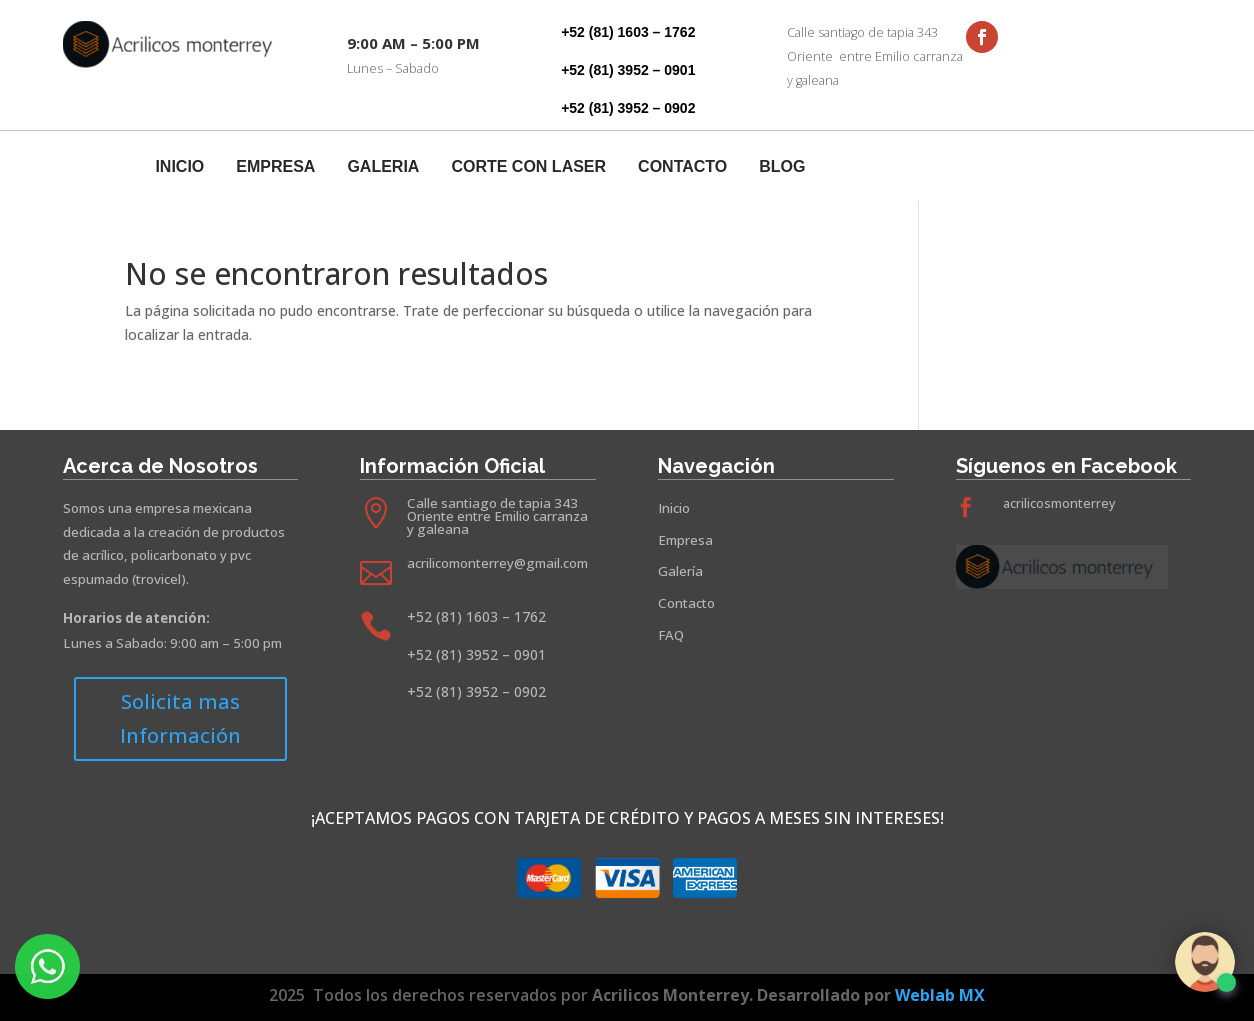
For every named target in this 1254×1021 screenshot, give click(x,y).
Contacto (682, 167)
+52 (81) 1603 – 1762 (628, 32)
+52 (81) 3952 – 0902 (628, 108)
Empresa (275, 167)
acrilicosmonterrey (1059, 503)
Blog (782, 167)
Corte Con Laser (528, 167)
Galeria (383, 167)
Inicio (179, 167)
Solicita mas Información (180, 718)
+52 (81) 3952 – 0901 (628, 70)
